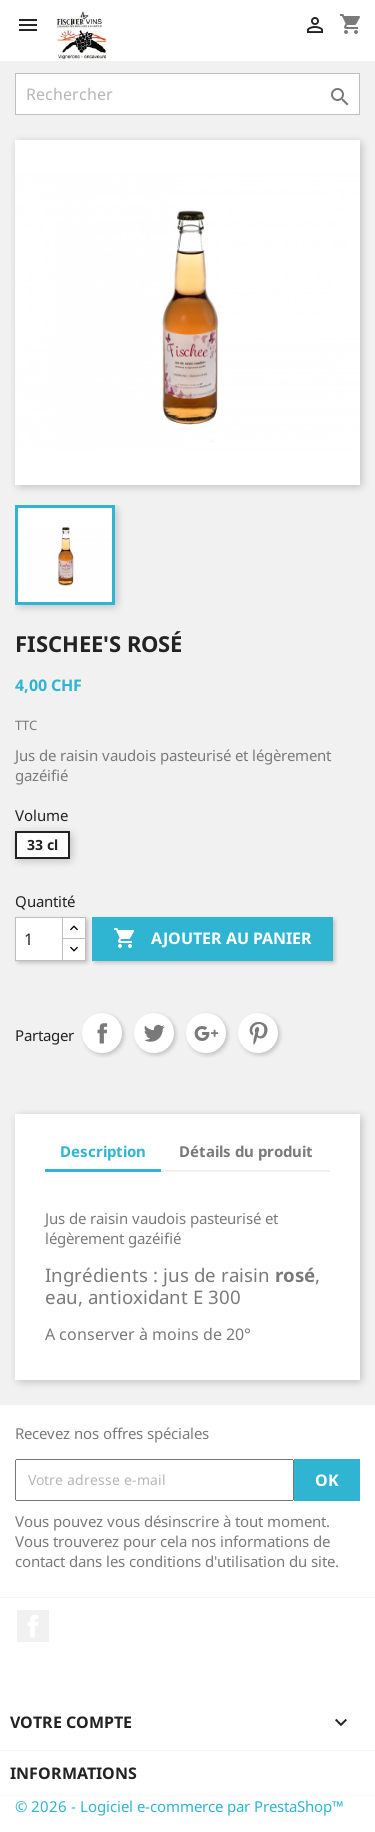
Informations (73, 1773)
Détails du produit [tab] (246, 1151)
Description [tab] (103, 1151)
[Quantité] (39, 939)
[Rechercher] (187, 94)
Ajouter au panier (212, 939)
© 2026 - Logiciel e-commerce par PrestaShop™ (179, 1806)
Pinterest (258, 1033)
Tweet (154, 1033)
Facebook (33, 1626)
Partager (102, 1033)
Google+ (206, 1033)
